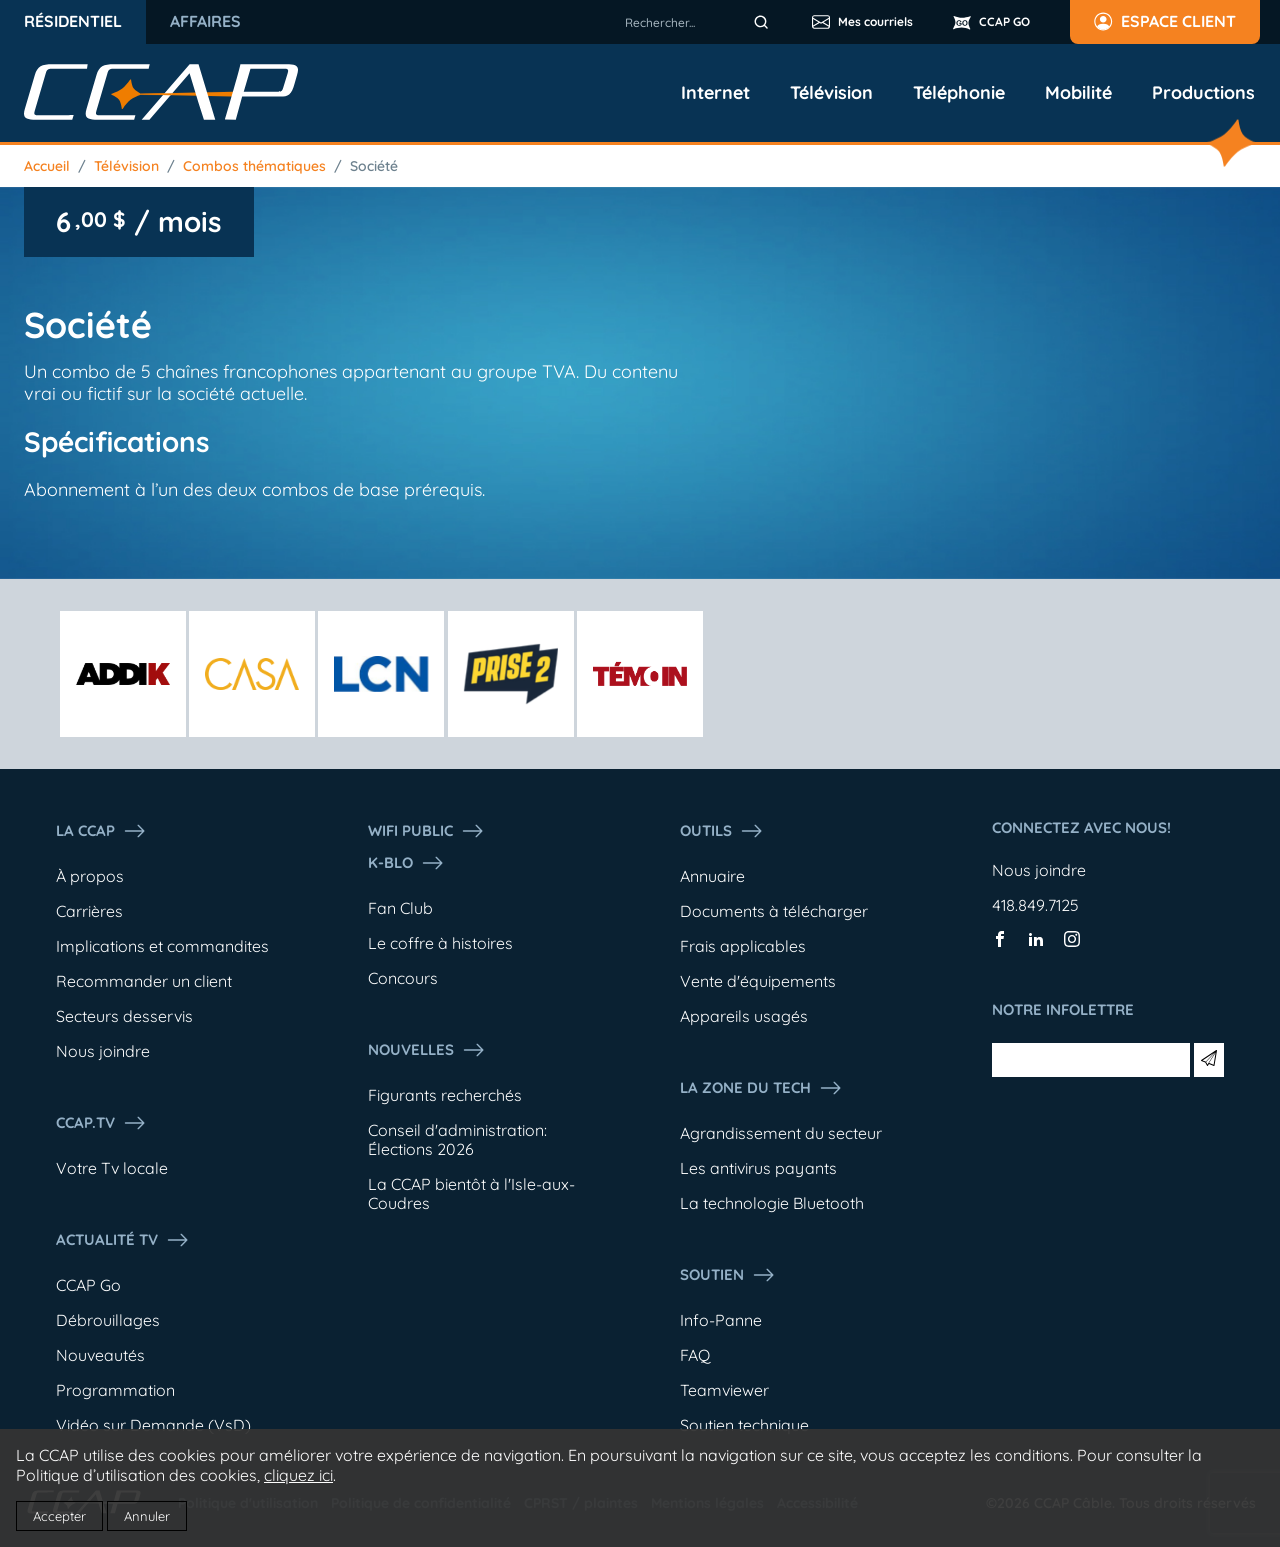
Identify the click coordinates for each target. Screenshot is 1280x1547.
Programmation (115, 1390)
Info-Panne (721, 1320)
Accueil (47, 166)
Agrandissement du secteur (781, 1133)
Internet (715, 93)
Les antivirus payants (758, 1168)
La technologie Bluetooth (772, 1203)
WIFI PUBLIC (426, 831)
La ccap (101, 831)
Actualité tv (123, 1240)
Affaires (205, 21)
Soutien (728, 1275)
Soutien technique (744, 1425)
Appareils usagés (744, 1016)
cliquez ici (298, 1475)
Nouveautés (100, 1355)
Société (374, 166)
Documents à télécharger (774, 911)
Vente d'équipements (758, 981)
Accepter (59, 1516)
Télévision (831, 93)
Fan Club (400, 908)
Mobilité (1078, 93)
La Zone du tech (761, 1088)
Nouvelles (427, 1050)
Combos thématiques (254, 166)
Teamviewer (724, 1390)
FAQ (695, 1355)
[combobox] (700, 22)
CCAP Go (88, 1285)
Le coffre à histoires (440, 943)
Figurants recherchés (445, 1095)
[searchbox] (700, 22)
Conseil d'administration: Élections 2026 (457, 1139)
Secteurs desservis (124, 1016)
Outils (722, 831)
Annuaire (712, 876)
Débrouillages (108, 1320)
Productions (1203, 93)
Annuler (147, 1516)
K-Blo (406, 863)
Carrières (89, 911)
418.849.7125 (1035, 905)
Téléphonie (959, 93)
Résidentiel (73, 21)
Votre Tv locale (112, 1168)
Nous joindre (103, 1051)
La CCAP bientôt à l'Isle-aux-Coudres (471, 1193)
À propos (90, 876)
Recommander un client (144, 981)
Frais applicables (743, 946)
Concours (403, 978)
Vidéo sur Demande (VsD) (153, 1425)
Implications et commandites (162, 946)
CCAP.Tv (101, 1123)
